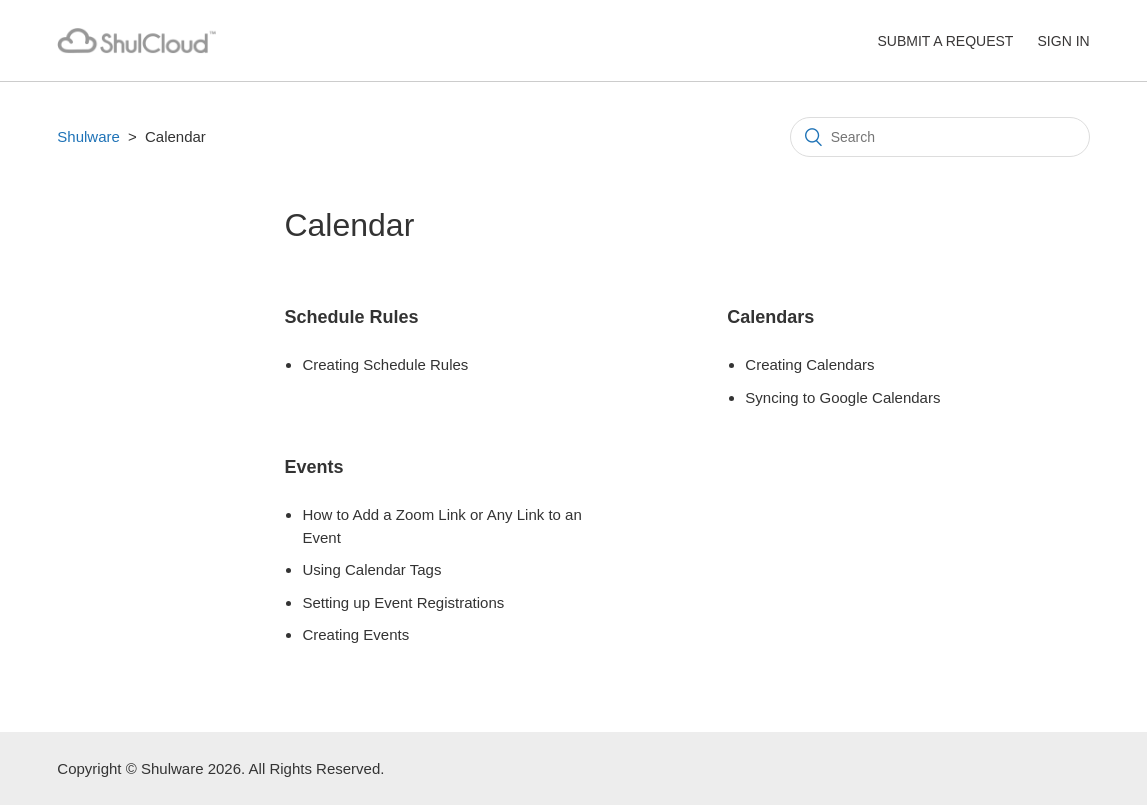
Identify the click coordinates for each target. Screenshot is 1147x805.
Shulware (88, 136)
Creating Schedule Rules (385, 364)
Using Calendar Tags (371, 569)
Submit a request (945, 41)
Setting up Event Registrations (403, 602)
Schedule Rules (351, 317)
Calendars (770, 317)
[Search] (940, 137)
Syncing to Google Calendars (842, 397)
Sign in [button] (1064, 41)
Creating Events (355, 634)
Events (313, 467)
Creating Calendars (809, 364)
